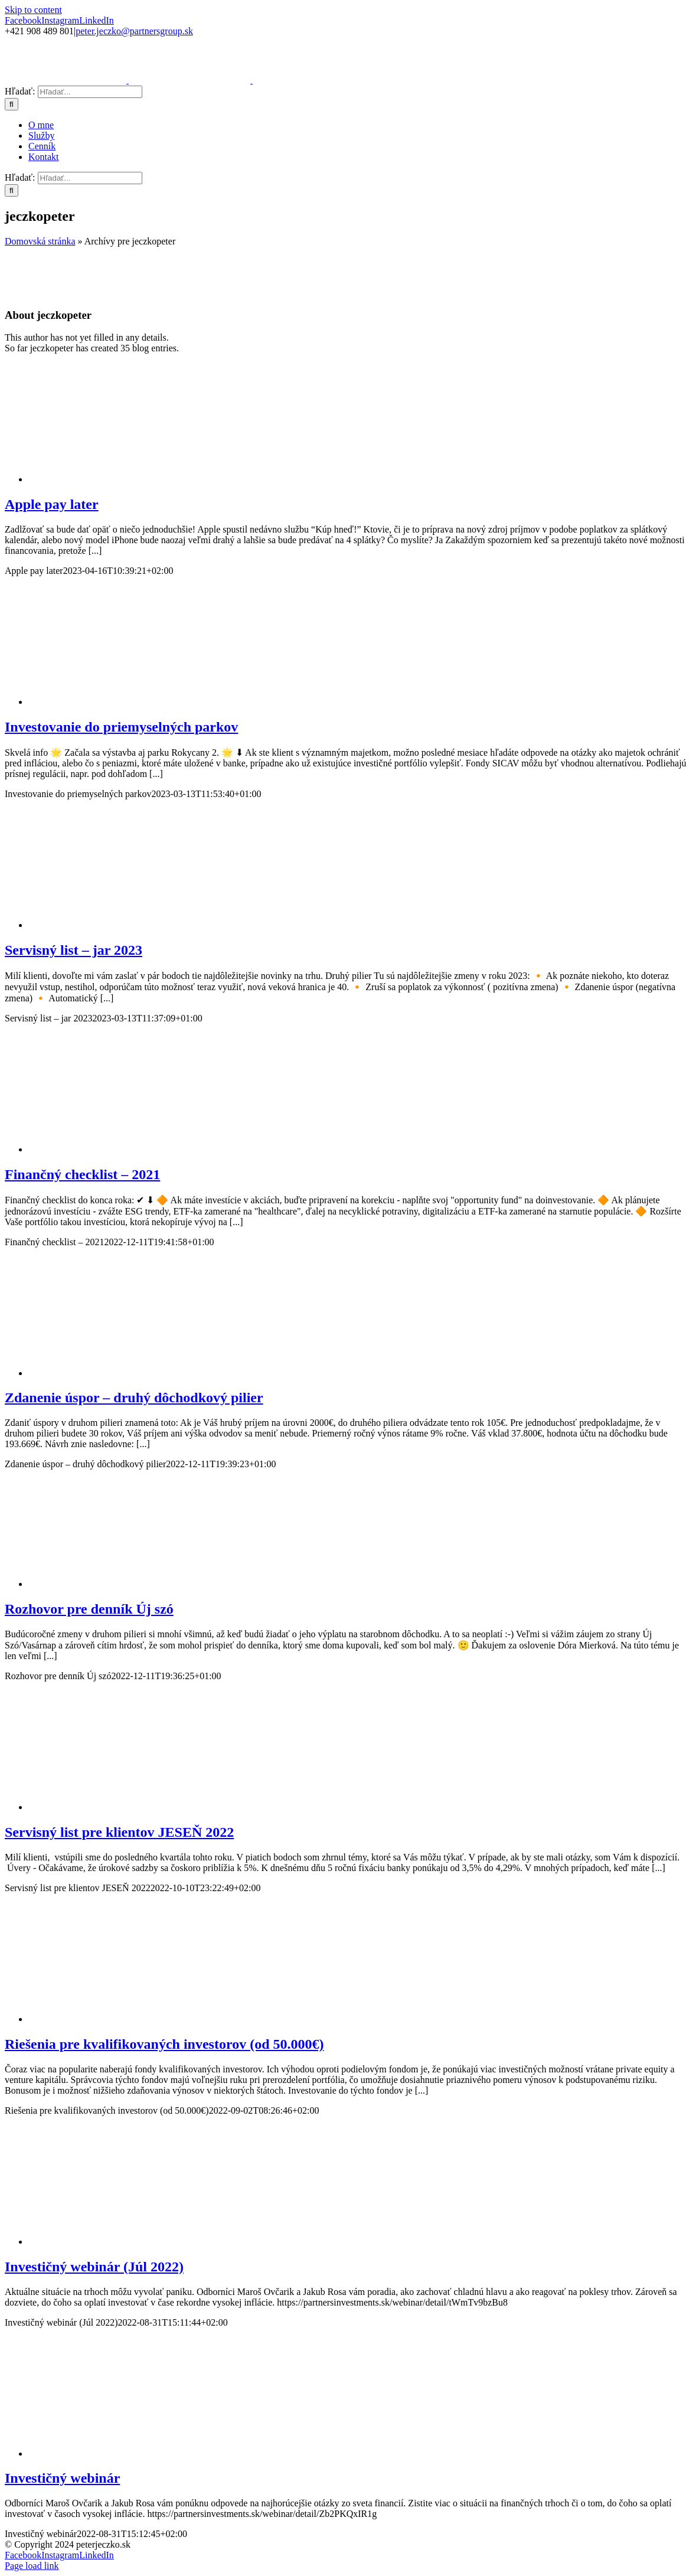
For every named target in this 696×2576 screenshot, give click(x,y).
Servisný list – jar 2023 (73, 950)
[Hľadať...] (90, 92)
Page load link (32, 2566)
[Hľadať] (11, 104)
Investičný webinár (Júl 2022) (94, 2266)
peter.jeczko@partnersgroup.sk (134, 31)
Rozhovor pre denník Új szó (89, 1609)
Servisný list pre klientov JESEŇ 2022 (119, 1832)
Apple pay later (52, 504)
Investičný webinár (62, 2478)
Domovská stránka (40, 241)
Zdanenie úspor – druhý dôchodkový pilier (134, 1397)
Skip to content (33, 10)
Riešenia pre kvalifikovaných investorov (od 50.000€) (164, 2044)
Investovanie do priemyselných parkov (121, 726)
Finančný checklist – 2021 (82, 1174)
